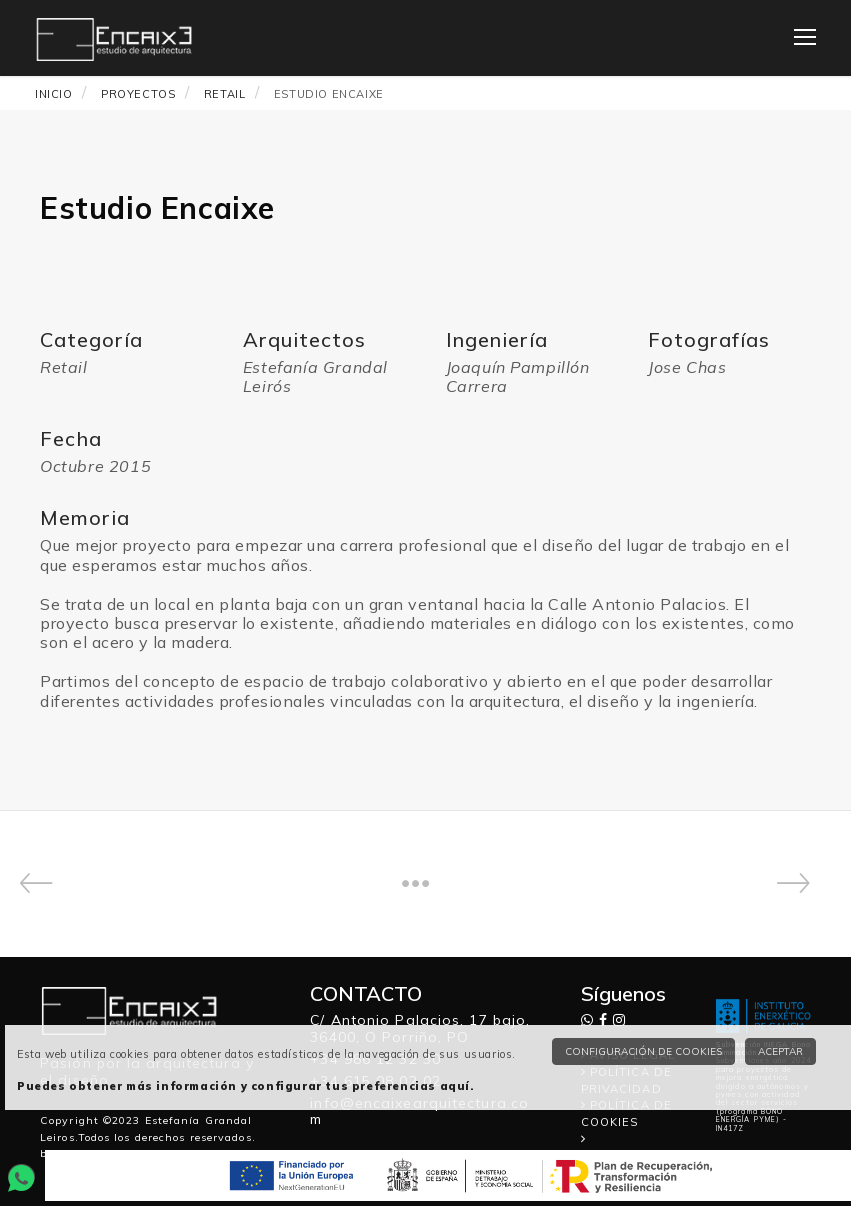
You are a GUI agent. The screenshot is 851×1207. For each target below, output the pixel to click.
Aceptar (780, 1051)
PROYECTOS (138, 93)
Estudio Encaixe (329, 93)
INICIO (54, 93)
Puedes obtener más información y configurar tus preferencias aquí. (245, 1086)
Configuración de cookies (643, 1051)
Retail (225, 93)
